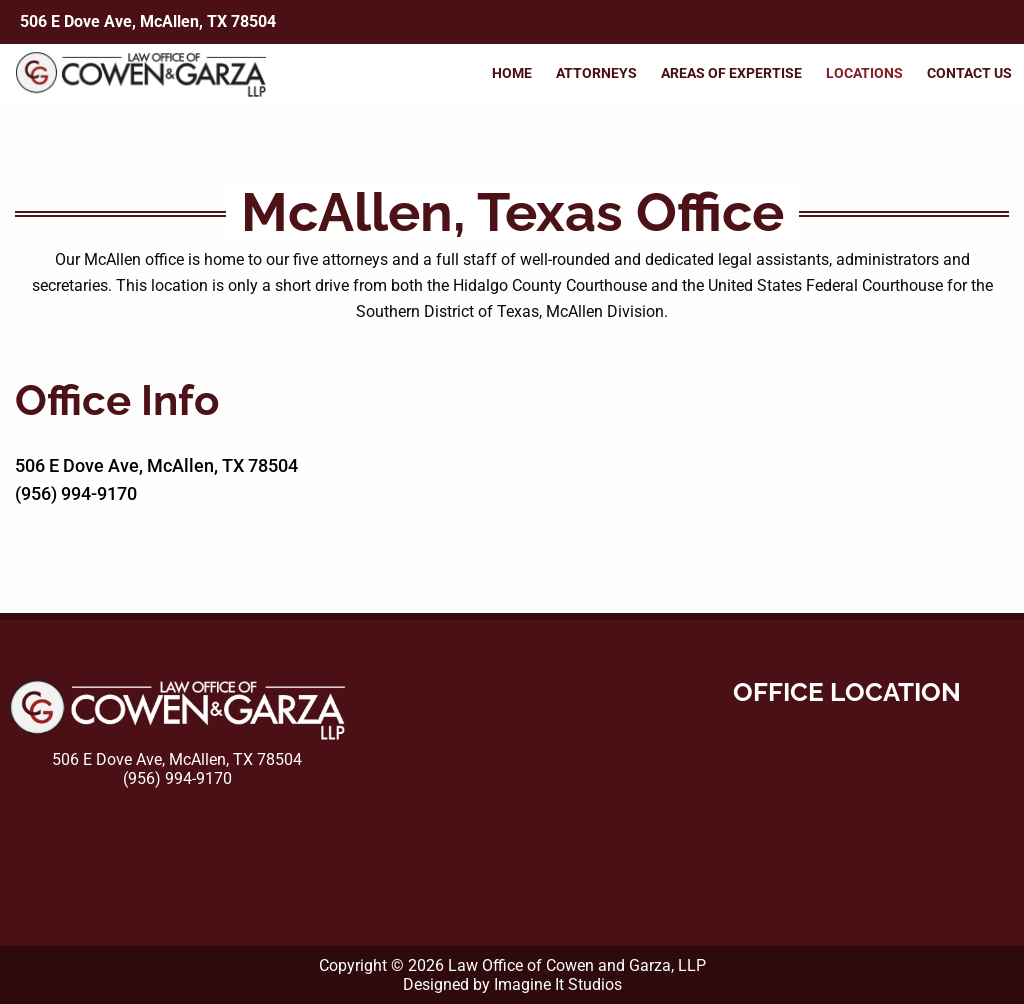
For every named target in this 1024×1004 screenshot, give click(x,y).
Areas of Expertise (731, 73)
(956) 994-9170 (76, 494)
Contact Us (969, 73)
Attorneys (596, 73)
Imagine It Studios (558, 984)
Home (512, 73)
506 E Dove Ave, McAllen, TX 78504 (148, 21)
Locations (864, 73)
